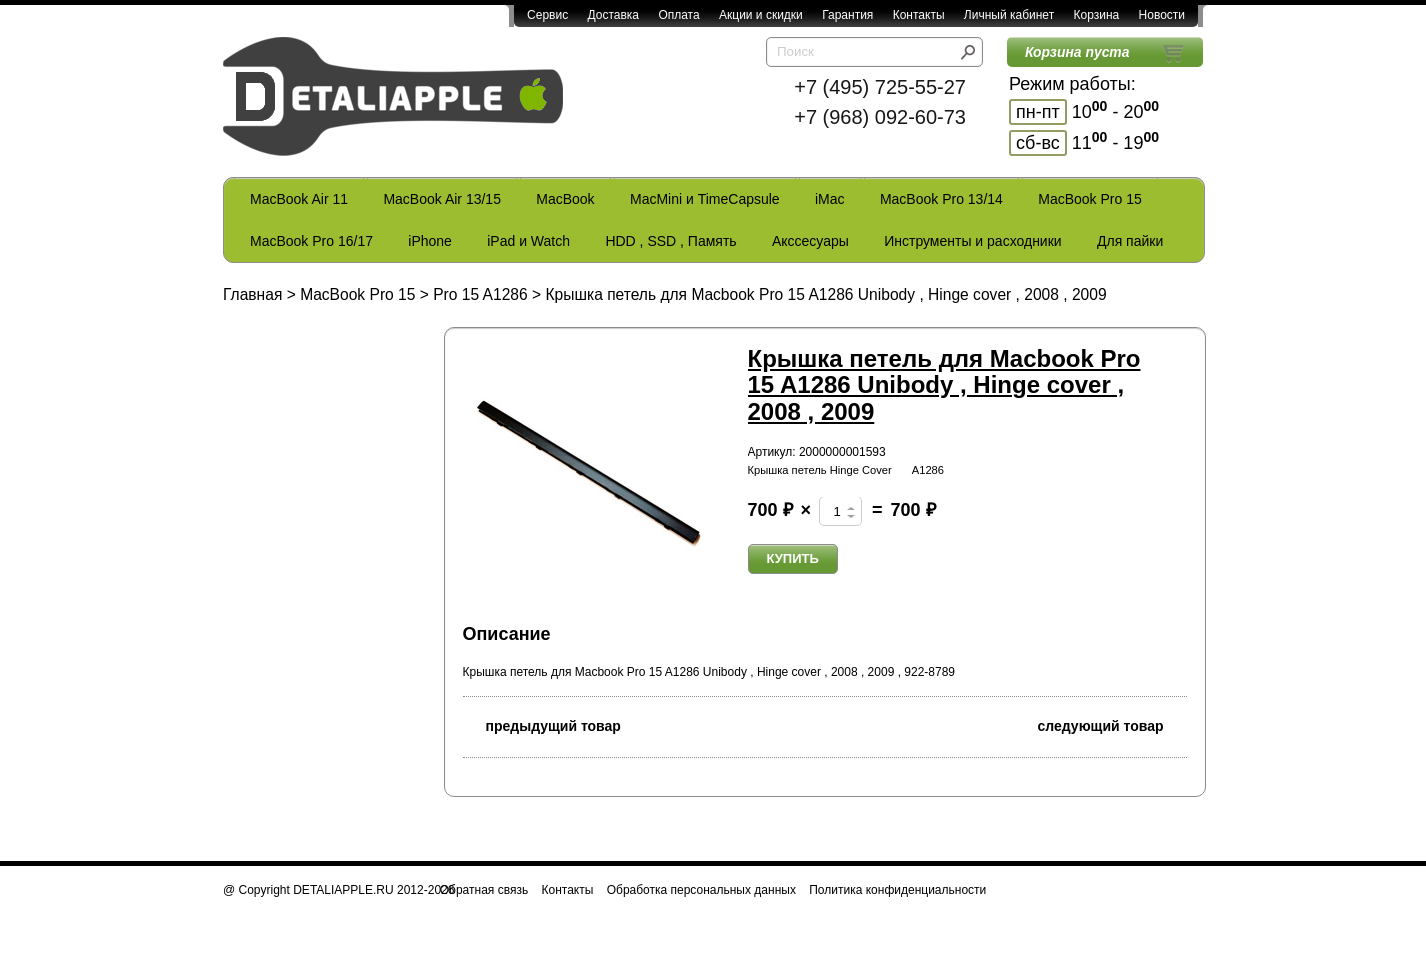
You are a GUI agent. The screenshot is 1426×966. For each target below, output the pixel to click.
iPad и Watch (528, 241)
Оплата (678, 15)
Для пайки (1130, 241)
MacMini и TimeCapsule (705, 199)
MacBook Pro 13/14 (941, 199)
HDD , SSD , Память (670, 241)
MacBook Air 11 (299, 199)
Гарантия (847, 15)
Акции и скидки (761, 15)
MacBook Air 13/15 (442, 199)
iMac (830, 199)
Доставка (613, 15)
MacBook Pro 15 (1090, 199)
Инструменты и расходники (972, 241)
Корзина (1096, 15)
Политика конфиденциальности (897, 890)
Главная (252, 294)
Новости (1162, 15)
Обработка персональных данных (701, 890)
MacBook (565, 199)
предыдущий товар (542, 724)
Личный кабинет (1009, 15)
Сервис (547, 15)
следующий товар (1112, 724)
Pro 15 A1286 (480, 294)
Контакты (919, 15)
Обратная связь (484, 890)
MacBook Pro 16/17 (311, 241)
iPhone (430, 241)
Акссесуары (810, 241)
